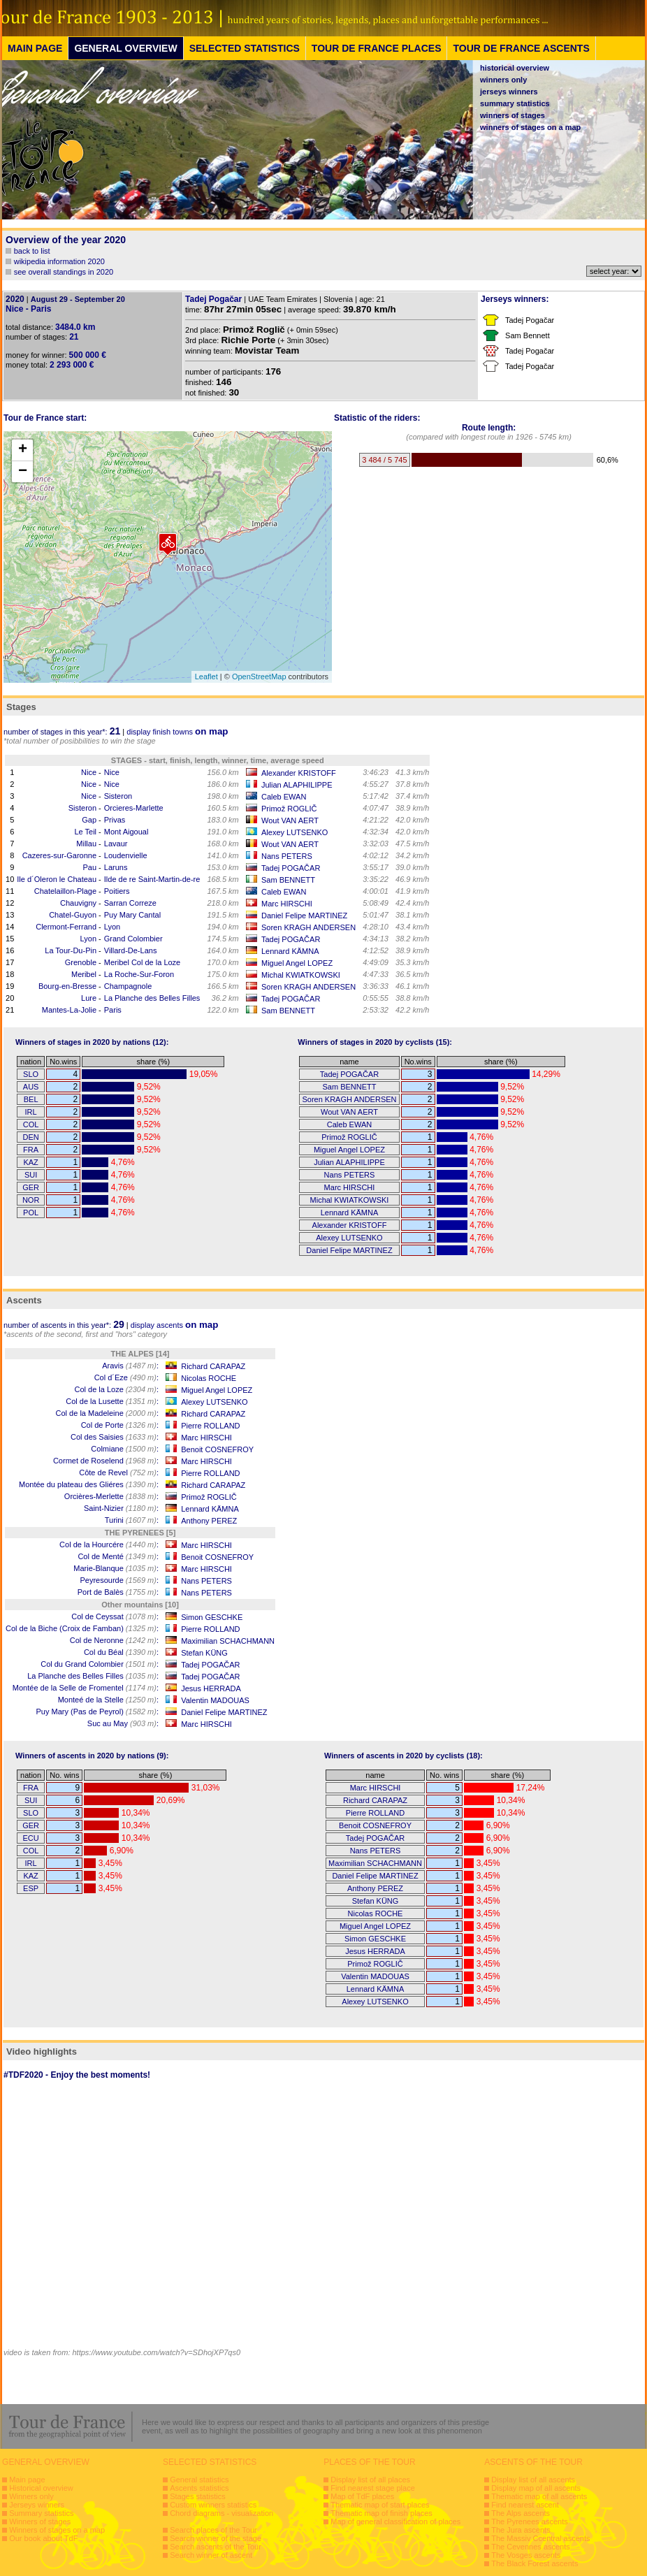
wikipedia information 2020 (59, 261)
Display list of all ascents (533, 2479)
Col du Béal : (121, 1652)
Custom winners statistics (213, 2505)
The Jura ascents (520, 2530)
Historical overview (41, 2488)
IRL (31, 1112)
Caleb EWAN (283, 797)
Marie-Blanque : (116, 1568)
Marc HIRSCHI (286, 903)
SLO (30, 1074)
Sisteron (118, 796)
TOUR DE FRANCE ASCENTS (521, 48)
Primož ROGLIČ (289, 808)
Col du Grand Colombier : (100, 1664)
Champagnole (128, 986)
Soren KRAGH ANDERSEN (308, 927)
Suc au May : (123, 1723)
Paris (113, 1010)
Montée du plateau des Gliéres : (89, 1484)
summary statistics (515, 103)
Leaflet (206, 676)
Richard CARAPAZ (213, 1366)
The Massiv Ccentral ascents (540, 2538)
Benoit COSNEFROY (217, 1449)
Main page (27, 2479)
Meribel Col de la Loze (142, 962)
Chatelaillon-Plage (65, 891)
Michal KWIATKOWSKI (300, 975)
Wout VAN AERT (290, 820)
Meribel (83, 974)
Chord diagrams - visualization (221, 2513)
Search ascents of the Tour (215, 2546)
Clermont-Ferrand (66, 926)
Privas (115, 820)
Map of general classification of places (395, 2521)
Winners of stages (40, 2521)
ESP (30, 1888)
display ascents (175, 1325)
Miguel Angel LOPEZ (297, 963)
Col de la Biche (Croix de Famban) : (82, 1628)
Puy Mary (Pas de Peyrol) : (97, 1711)
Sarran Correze (130, 903)
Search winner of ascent (211, 2555)
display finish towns (177, 732)
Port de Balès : (118, 1592)
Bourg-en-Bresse (67, 986)
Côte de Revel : (119, 1472)
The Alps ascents (520, 2513)
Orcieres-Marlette (133, 808)
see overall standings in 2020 (63, 272)
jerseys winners (509, 91)
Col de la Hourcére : (109, 1544)
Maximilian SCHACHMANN (228, 1641)
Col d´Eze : (126, 1377)
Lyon (112, 926)
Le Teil (85, 831)
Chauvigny (78, 903)
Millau (86, 843)
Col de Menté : (118, 1556)
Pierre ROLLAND (210, 1425)
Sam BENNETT (288, 880)
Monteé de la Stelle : (108, 1699)
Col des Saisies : (115, 1437)
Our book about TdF (43, 2538)
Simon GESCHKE (211, 1617)
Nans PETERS (286, 856)
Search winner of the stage (215, 2538)
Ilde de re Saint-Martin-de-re (152, 879)
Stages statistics (197, 2496)
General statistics (199, 2479)
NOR (30, 1200)
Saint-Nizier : (121, 1508)
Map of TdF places (362, 2496)
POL (30, 1212)
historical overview (514, 68)
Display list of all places (370, 2479)
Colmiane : (125, 1449)
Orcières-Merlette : (111, 1496)
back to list (32, 251)
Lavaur (116, 843)
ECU (30, 1838)
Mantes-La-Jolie (69, 1010)
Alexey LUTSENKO (294, 832)
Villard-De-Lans (130, 950)
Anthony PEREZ (209, 1521)
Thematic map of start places (379, 2505)
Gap (89, 820)
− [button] (22, 471)
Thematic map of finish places (381, 2513)
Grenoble (80, 962)
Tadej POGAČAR (290, 868)
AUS (31, 1087)
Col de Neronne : (114, 1640)
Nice (88, 772)
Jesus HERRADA (211, 1688)
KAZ (30, 1162)
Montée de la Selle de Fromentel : (86, 1688)
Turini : (132, 1520)
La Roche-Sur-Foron (139, 974)
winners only (503, 79)
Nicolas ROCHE (208, 1378)
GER (30, 1187)
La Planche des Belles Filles (152, 998)
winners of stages (512, 115)
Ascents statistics (199, 2488)
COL (31, 1124)
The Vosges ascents (525, 2555)
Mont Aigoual (126, 831)
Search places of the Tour (213, 2530)
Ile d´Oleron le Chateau (56, 879)
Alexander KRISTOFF (298, 773)
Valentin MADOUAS (215, 1700)
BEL (31, 1099)
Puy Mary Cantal (132, 915)
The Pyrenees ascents (529, 2521)
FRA (30, 1149)
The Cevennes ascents (530, 2546)
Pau (89, 867)
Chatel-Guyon (72, 915)
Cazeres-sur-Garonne (59, 855)
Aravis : (130, 1365)
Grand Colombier (133, 938)
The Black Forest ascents (534, 2563)
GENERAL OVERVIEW (125, 48)
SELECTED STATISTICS (244, 48)
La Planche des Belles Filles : (93, 1676)
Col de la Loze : (116, 1389)
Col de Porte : (120, 1425)
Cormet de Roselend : (106, 1460)
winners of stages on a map (530, 127)
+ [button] (22, 450)
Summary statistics (41, 2513)
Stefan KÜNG (204, 1653)
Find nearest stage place (372, 2488)
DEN (30, 1137)
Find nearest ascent (525, 2505)
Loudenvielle (125, 855)
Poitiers (117, 891)
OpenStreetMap (259, 676)
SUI (30, 1175)
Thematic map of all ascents (539, 2496)
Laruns (116, 867)
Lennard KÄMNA (290, 951)
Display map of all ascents (536, 2488)
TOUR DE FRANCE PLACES (377, 48)
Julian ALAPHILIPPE (297, 785)
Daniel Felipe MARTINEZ (304, 915)
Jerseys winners (36, 2505)
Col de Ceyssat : (115, 1616)
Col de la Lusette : (112, 1401)
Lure (88, 998)
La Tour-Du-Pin (70, 950)
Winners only (31, 2496)
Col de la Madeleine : (107, 1413)
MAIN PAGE (35, 48)
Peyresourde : (119, 1580)
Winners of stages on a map (57, 2530)
